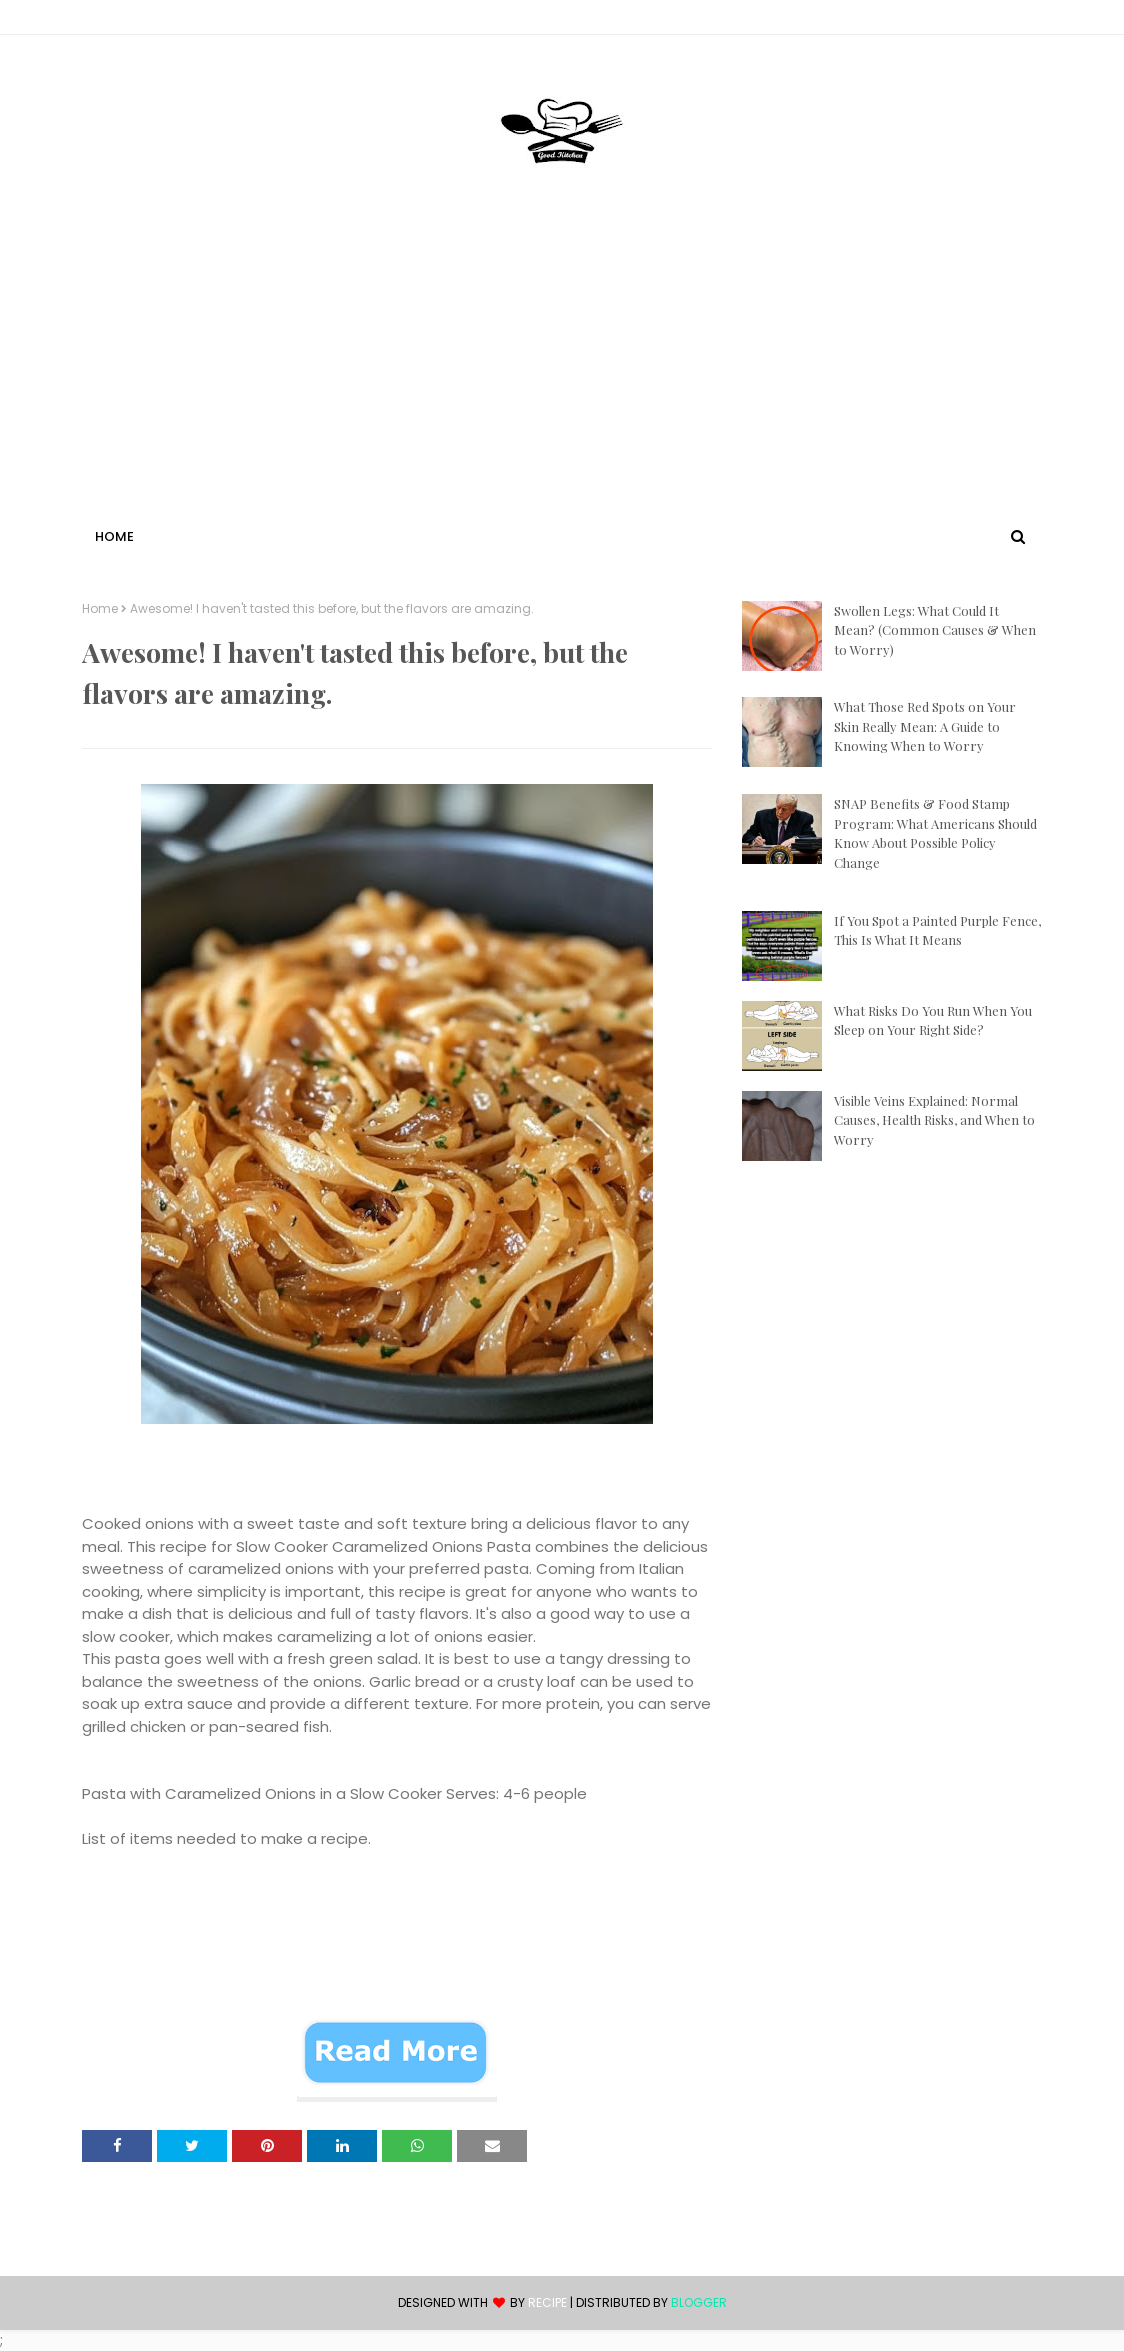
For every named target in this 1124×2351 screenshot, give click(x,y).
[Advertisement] (562, 373)
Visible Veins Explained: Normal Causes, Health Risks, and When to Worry (934, 1120)
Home (100, 609)
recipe (547, 2302)
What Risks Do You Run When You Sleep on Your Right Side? (933, 1020)
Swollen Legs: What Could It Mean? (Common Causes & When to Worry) (935, 630)
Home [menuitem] (114, 536)
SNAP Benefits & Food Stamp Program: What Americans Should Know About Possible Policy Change (935, 833)
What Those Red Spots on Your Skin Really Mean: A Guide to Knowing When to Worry (925, 726)
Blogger (699, 2302)
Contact (113, 20)
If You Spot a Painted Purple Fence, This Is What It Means (937, 930)
